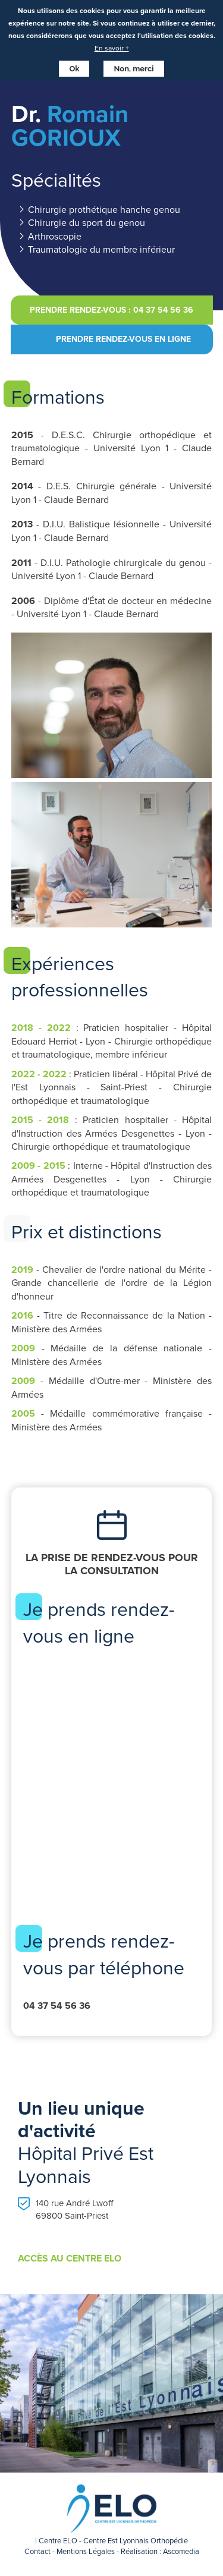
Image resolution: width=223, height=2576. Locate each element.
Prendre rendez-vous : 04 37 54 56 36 (111, 310)
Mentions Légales (85, 2551)
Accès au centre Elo (69, 2258)
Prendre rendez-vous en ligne (123, 339)
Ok (74, 68)
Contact (37, 2551)
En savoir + (112, 48)
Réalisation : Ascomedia (160, 2551)
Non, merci (133, 68)
